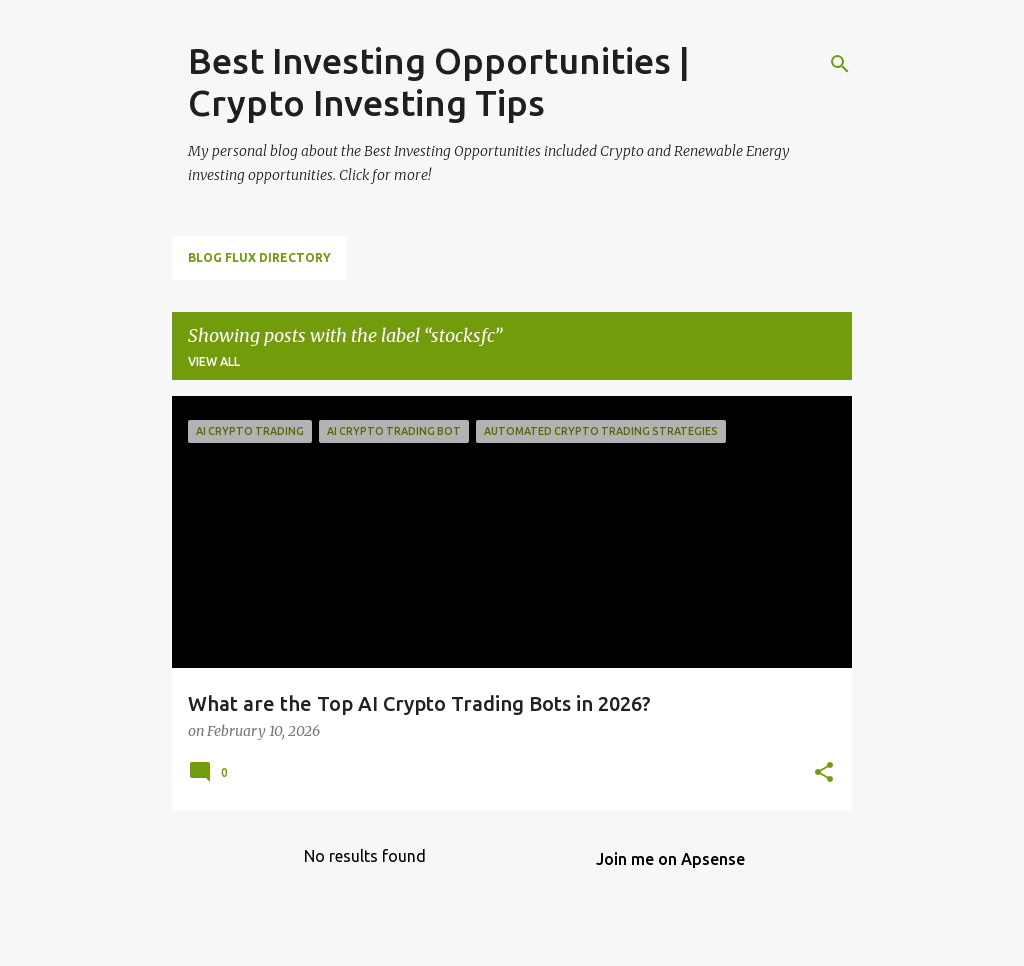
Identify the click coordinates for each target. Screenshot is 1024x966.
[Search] (840, 64)
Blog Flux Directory (259, 257)
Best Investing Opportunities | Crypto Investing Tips (439, 81)
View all (214, 361)
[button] (824, 773)
